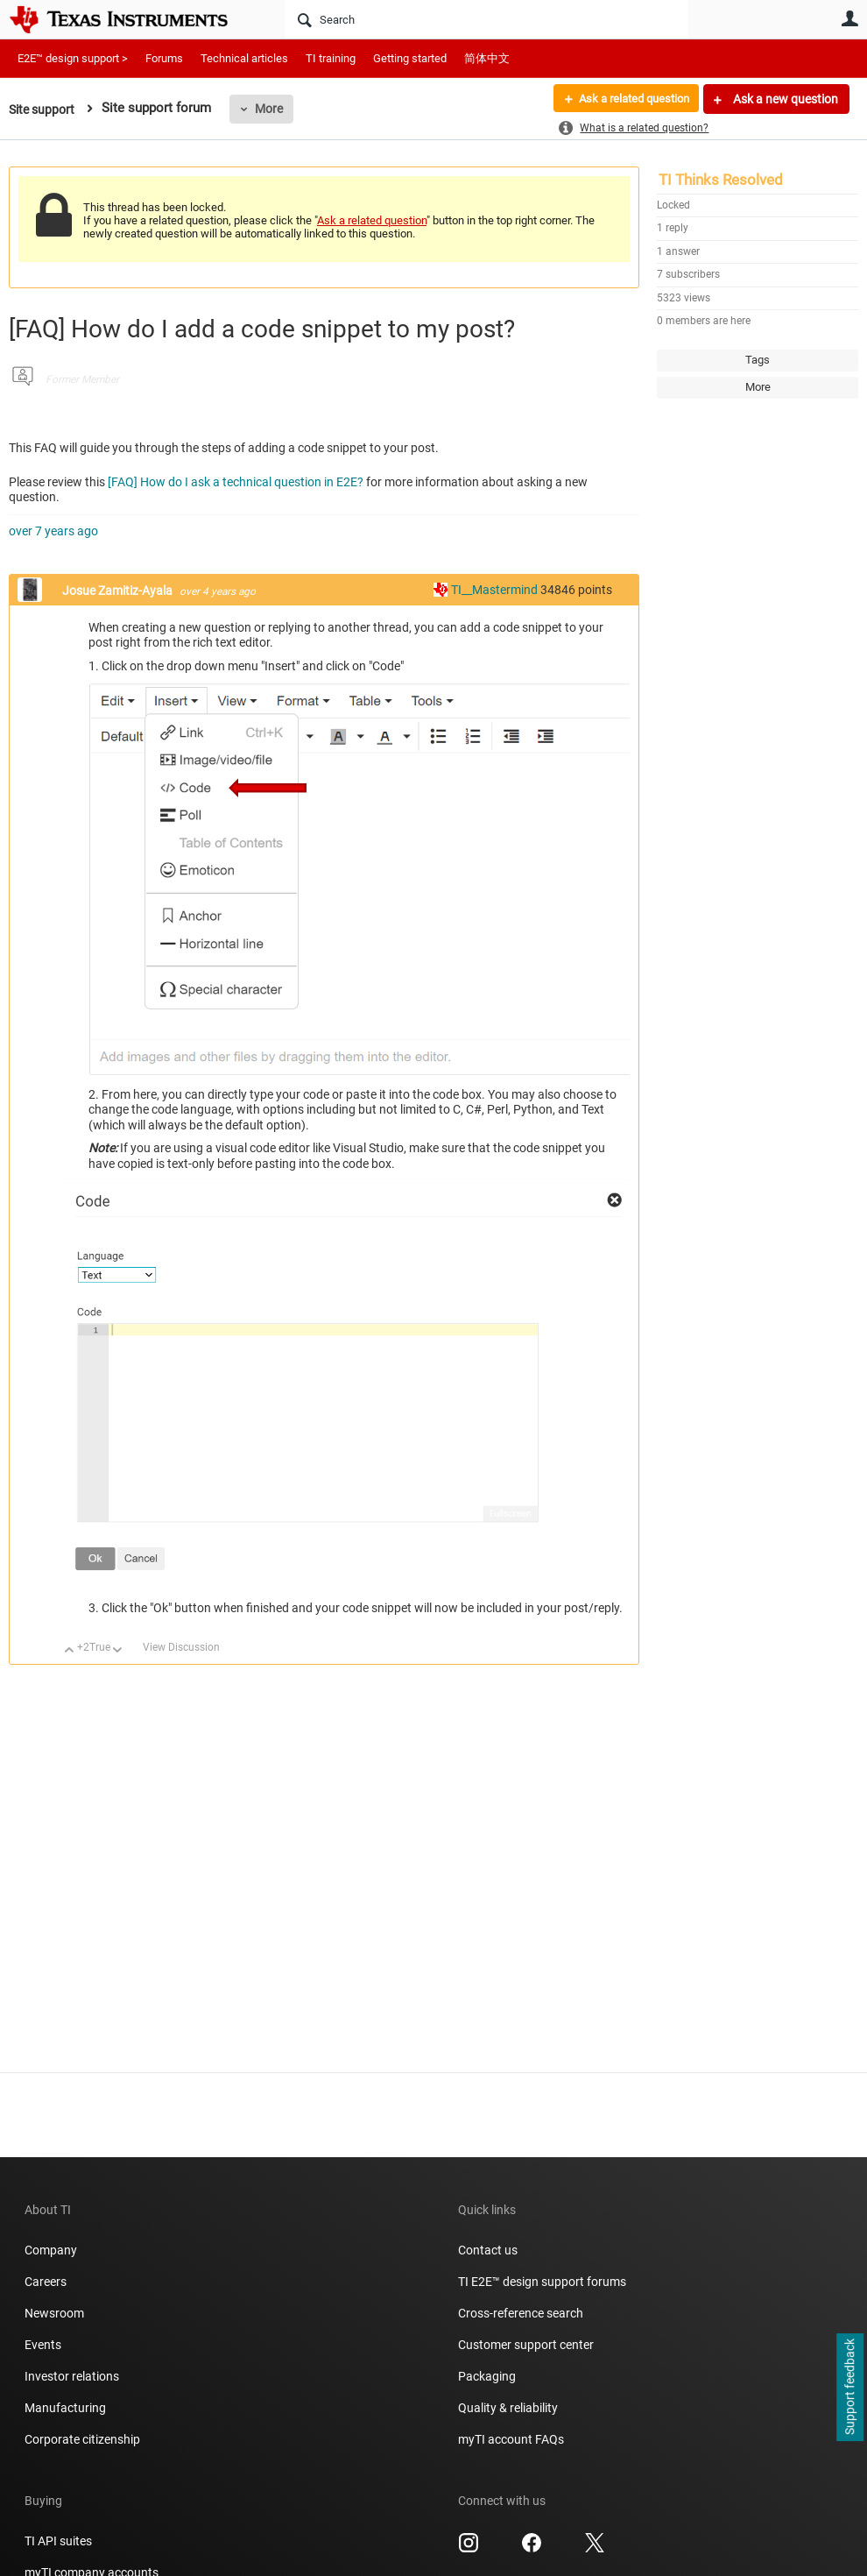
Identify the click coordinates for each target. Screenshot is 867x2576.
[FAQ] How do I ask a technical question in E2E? (237, 482)
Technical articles (244, 58)
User (849, 18)
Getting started (410, 58)
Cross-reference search (520, 2313)
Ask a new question (784, 99)
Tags (757, 359)
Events (43, 2345)
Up (69, 1651)
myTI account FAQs (511, 2439)
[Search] (486, 19)
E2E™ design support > (73, 58)
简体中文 (487, 58)
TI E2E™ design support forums (542, 2282)
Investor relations (72, 2376)
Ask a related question (627, 99)
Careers (46, 2282)
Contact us (488, 2250)
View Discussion (181, 1647)
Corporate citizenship (82, 2439)
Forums (164, 58)
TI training (331, 58)
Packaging (487, 2376)
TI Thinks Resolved (721, 179)
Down (117, 1651)
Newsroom (54, 2313)
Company (51, 2250)
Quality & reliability (508, 2408)
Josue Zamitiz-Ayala (118, 591)
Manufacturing (65, 2408)
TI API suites (58, 2541)
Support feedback (849, 2387)
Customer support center (526, 2345)
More (274, 109)
